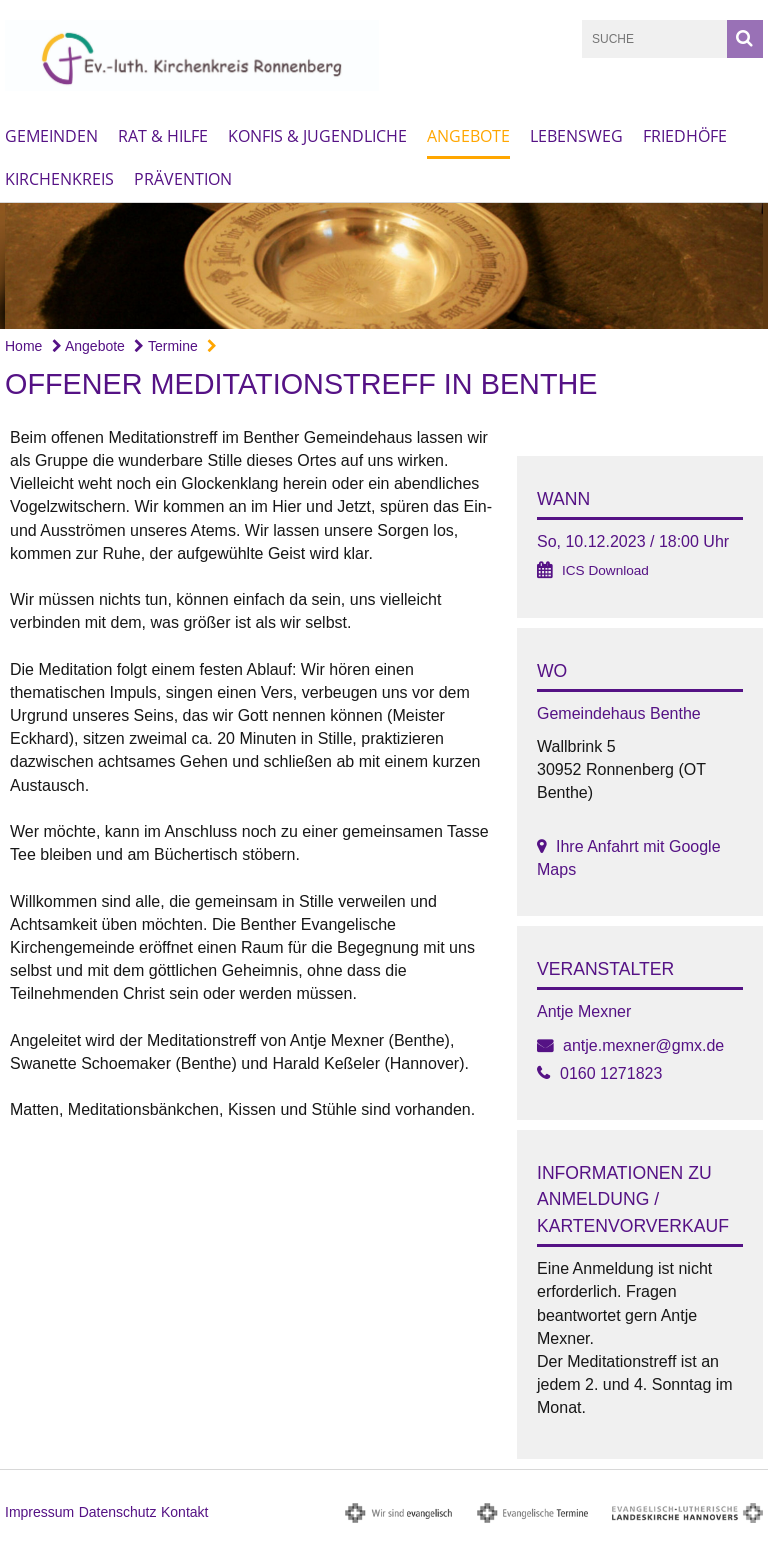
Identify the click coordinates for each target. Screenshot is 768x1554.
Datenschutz (118, 1512)
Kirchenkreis (59, 179)
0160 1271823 (611, 1073)
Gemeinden (51, 136)
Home (23, 346)
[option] (384, 266)
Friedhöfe (685, 136)
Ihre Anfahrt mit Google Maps (629, 858)
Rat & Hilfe (163, 136)
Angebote (468, 136)
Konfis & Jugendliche (317, 136)
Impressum (39, 1512)
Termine (165, 346)
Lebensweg (576, 136)
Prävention (183, 179)
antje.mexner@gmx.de (643, 1045)
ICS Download (605, 570)
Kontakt (184, 1512)
